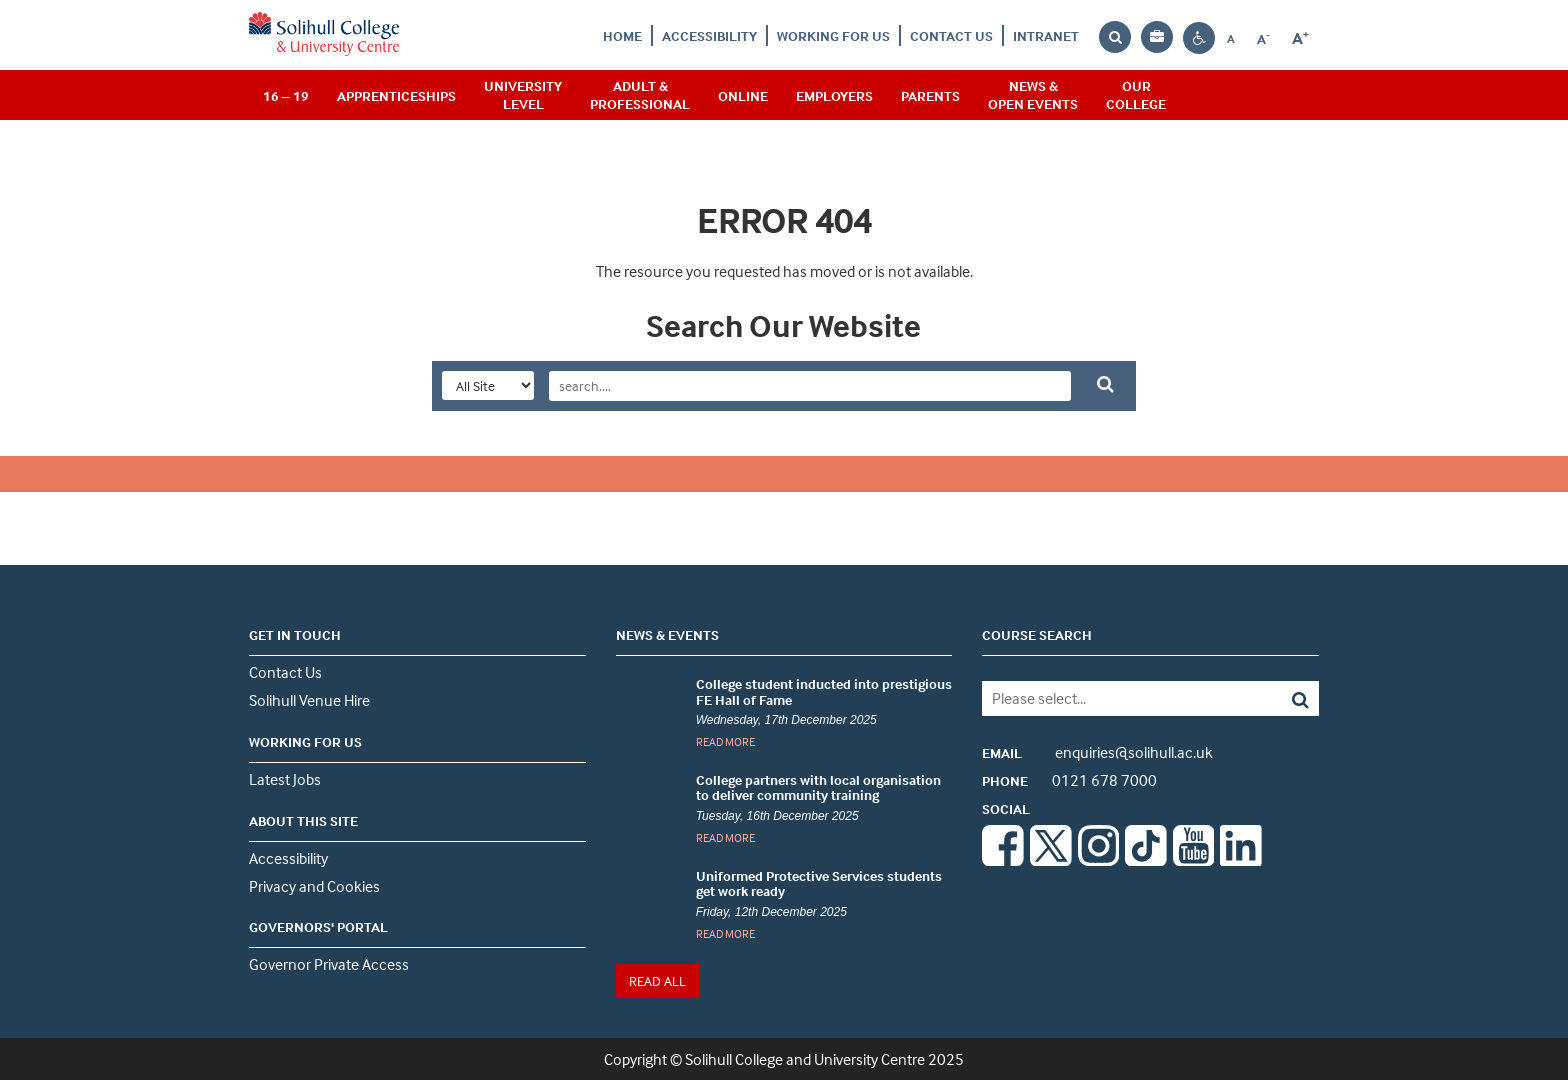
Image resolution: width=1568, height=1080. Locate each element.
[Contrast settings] (1199, 38)
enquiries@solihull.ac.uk (1097, 752)
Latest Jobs (285, 779)
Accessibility (709, 35)
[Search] (1285, 698)
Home (622, 35)
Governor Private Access (329, 964)
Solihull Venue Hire (309, 700)
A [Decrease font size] (1268, 39)
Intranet (1046, 35)
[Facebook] (1003, 860)
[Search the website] (1115, 37)
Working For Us (833, 35)
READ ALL (657, 980)
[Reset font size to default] (1231, 38)
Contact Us (951, 35)
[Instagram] (1099, 860)
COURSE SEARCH (1037, 634)
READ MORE (725, 741)
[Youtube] (1194, 860)
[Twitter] (1051, 860)
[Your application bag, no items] (1157, 37)
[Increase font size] (1300, 38)
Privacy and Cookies (314, 886)
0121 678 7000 (1069, 780)
